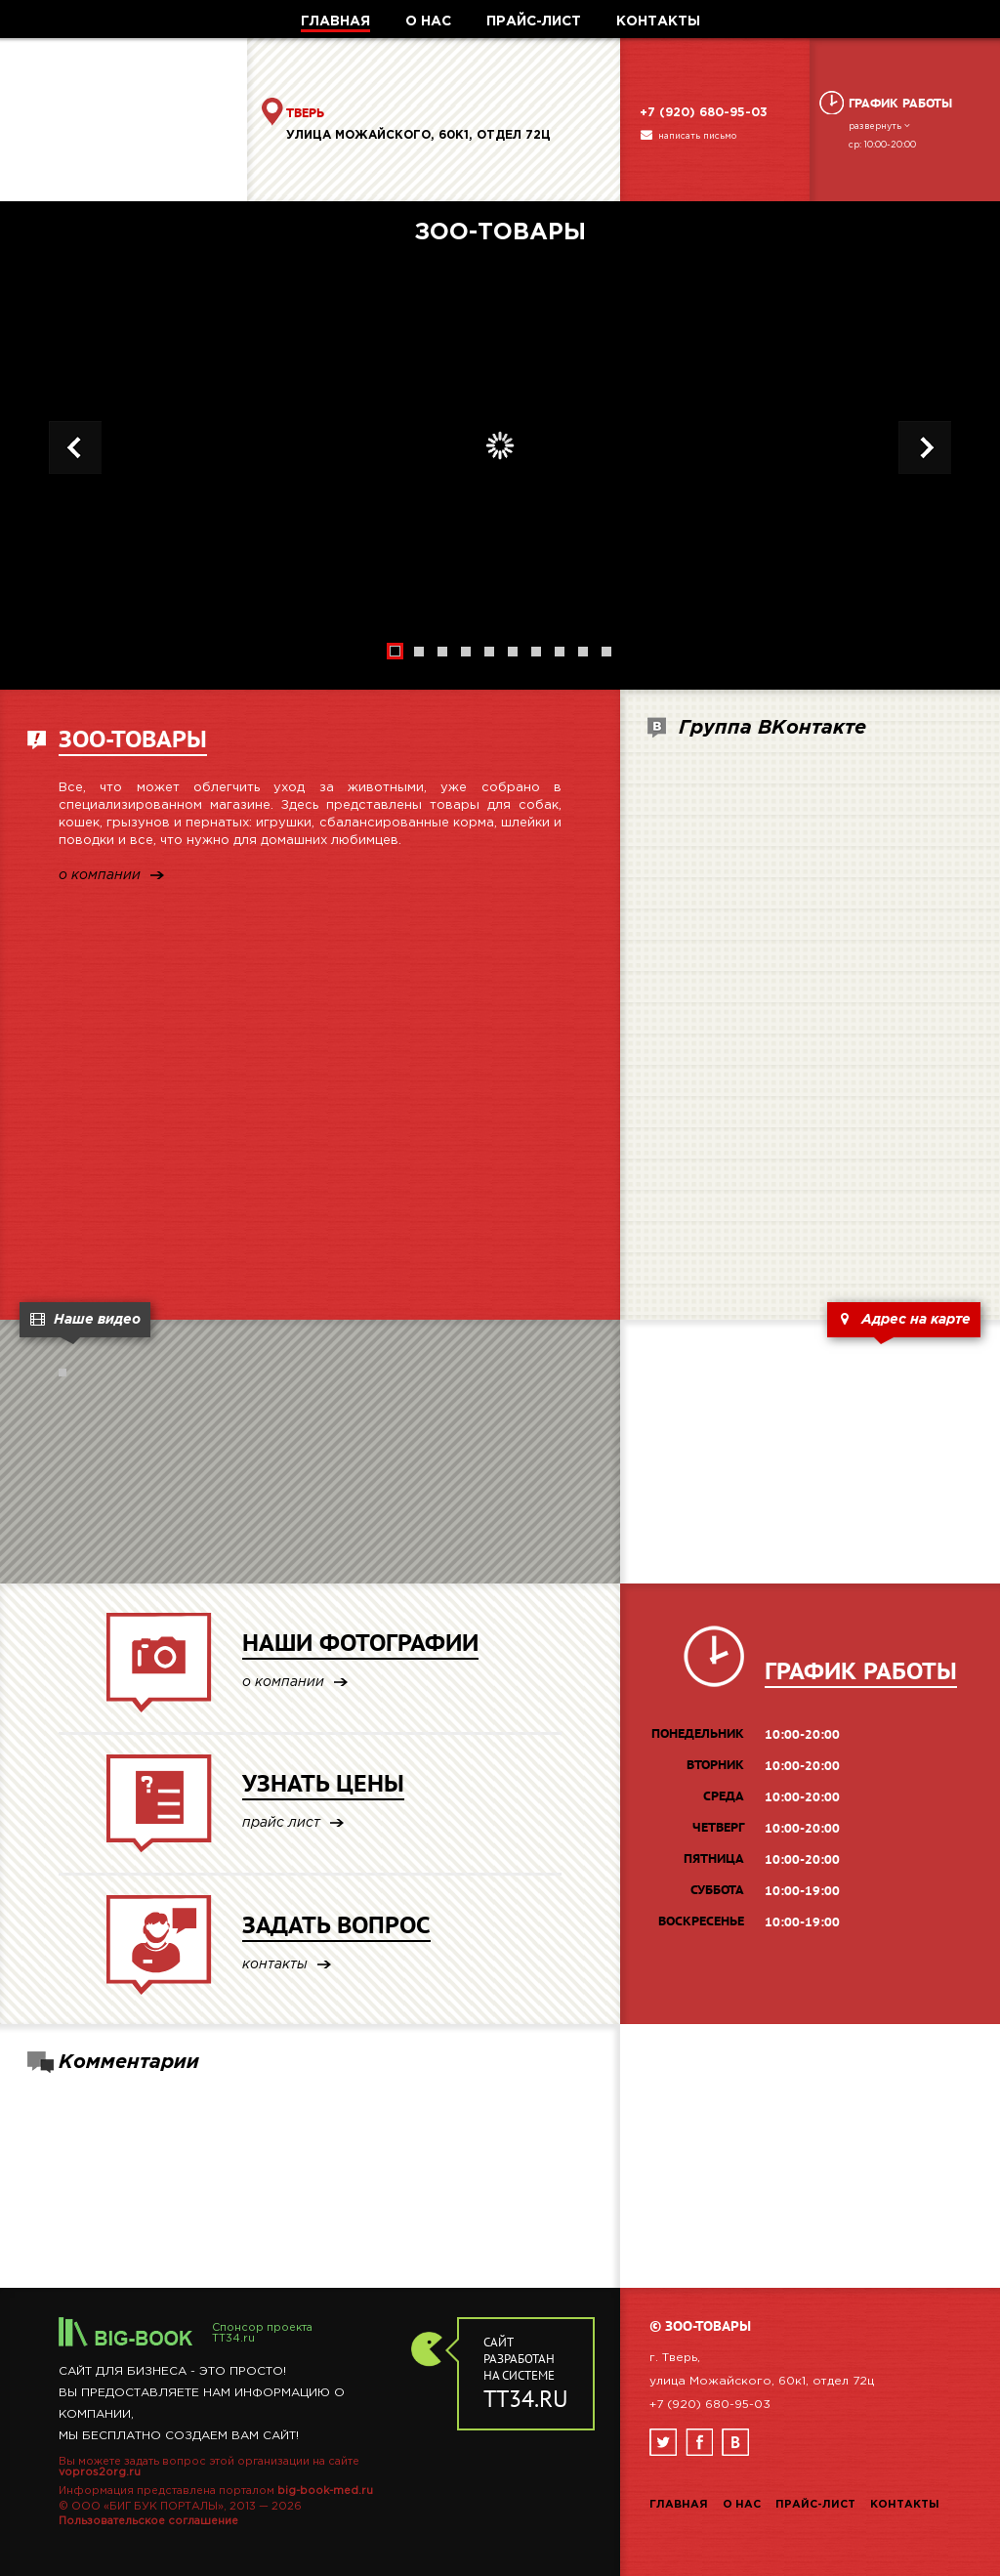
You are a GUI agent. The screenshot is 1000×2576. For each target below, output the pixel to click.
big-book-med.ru (325, 2491)
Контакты (904, 2505)
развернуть (880, 126)
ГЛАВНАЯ (335, 21)
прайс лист (281, 1823)
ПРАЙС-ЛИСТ (533, 21)
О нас (742, 2505)
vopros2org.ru (100, 2472)
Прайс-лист (815, 2505)
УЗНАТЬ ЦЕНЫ (323, 1783)
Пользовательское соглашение (148, 2521)
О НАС (428, 21)
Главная (678, 2505)
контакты (275, 1965)
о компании (100, 875)
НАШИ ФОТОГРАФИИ (360, 1642)
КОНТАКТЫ (658, 21)
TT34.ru (233, 2339)
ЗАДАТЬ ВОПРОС (336, 1925)
